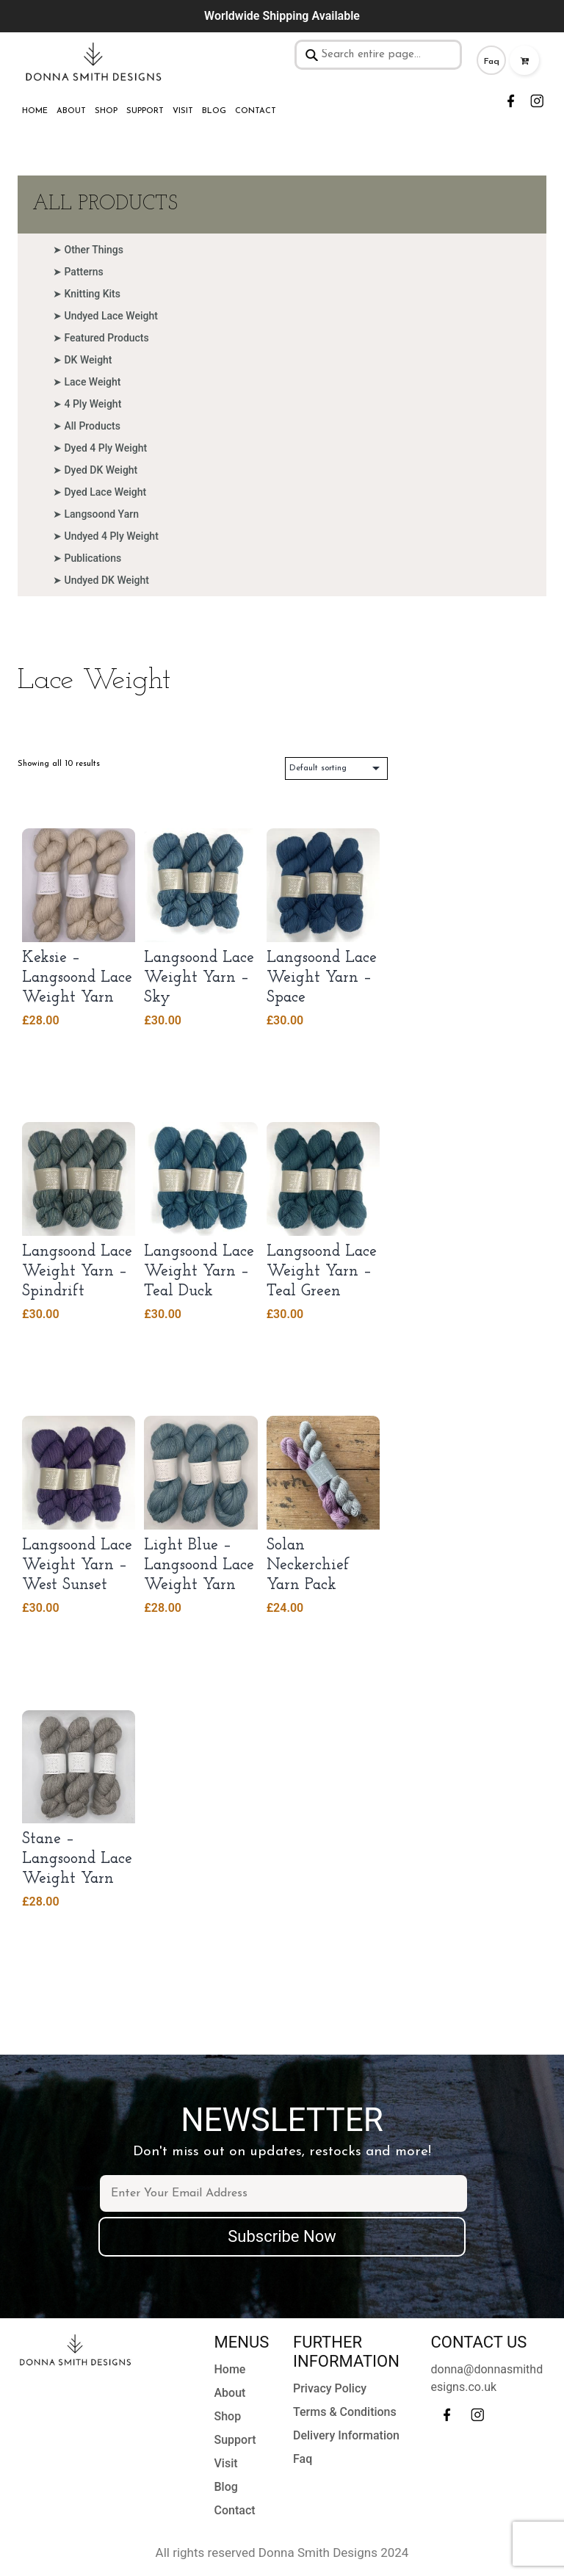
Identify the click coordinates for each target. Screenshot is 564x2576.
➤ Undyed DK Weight (101, 580)
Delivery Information (346, 2435)
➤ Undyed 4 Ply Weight (106, 536)
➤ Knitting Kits (86, 294)
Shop (106, 111)
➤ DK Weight (82, 360)
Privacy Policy (329, 2388)
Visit (183, 111)
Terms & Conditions (345, 2412)
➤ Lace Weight (86, 382)
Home (35, 111)
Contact (255, 111)
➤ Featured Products (101, 338)
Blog (214, 111)
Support (145, 111)
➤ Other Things (88, 250)
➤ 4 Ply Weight (87, 404)
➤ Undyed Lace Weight (105, 316)
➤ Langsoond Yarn (96, 514)
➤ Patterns (78, 272)
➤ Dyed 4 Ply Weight (100, 448)
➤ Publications (87, 558)
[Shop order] (336, 768)
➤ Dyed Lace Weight (99, 492)
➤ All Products (86, 426)
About (71, 111)
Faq (491, 61)
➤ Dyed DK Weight (95, 470)
